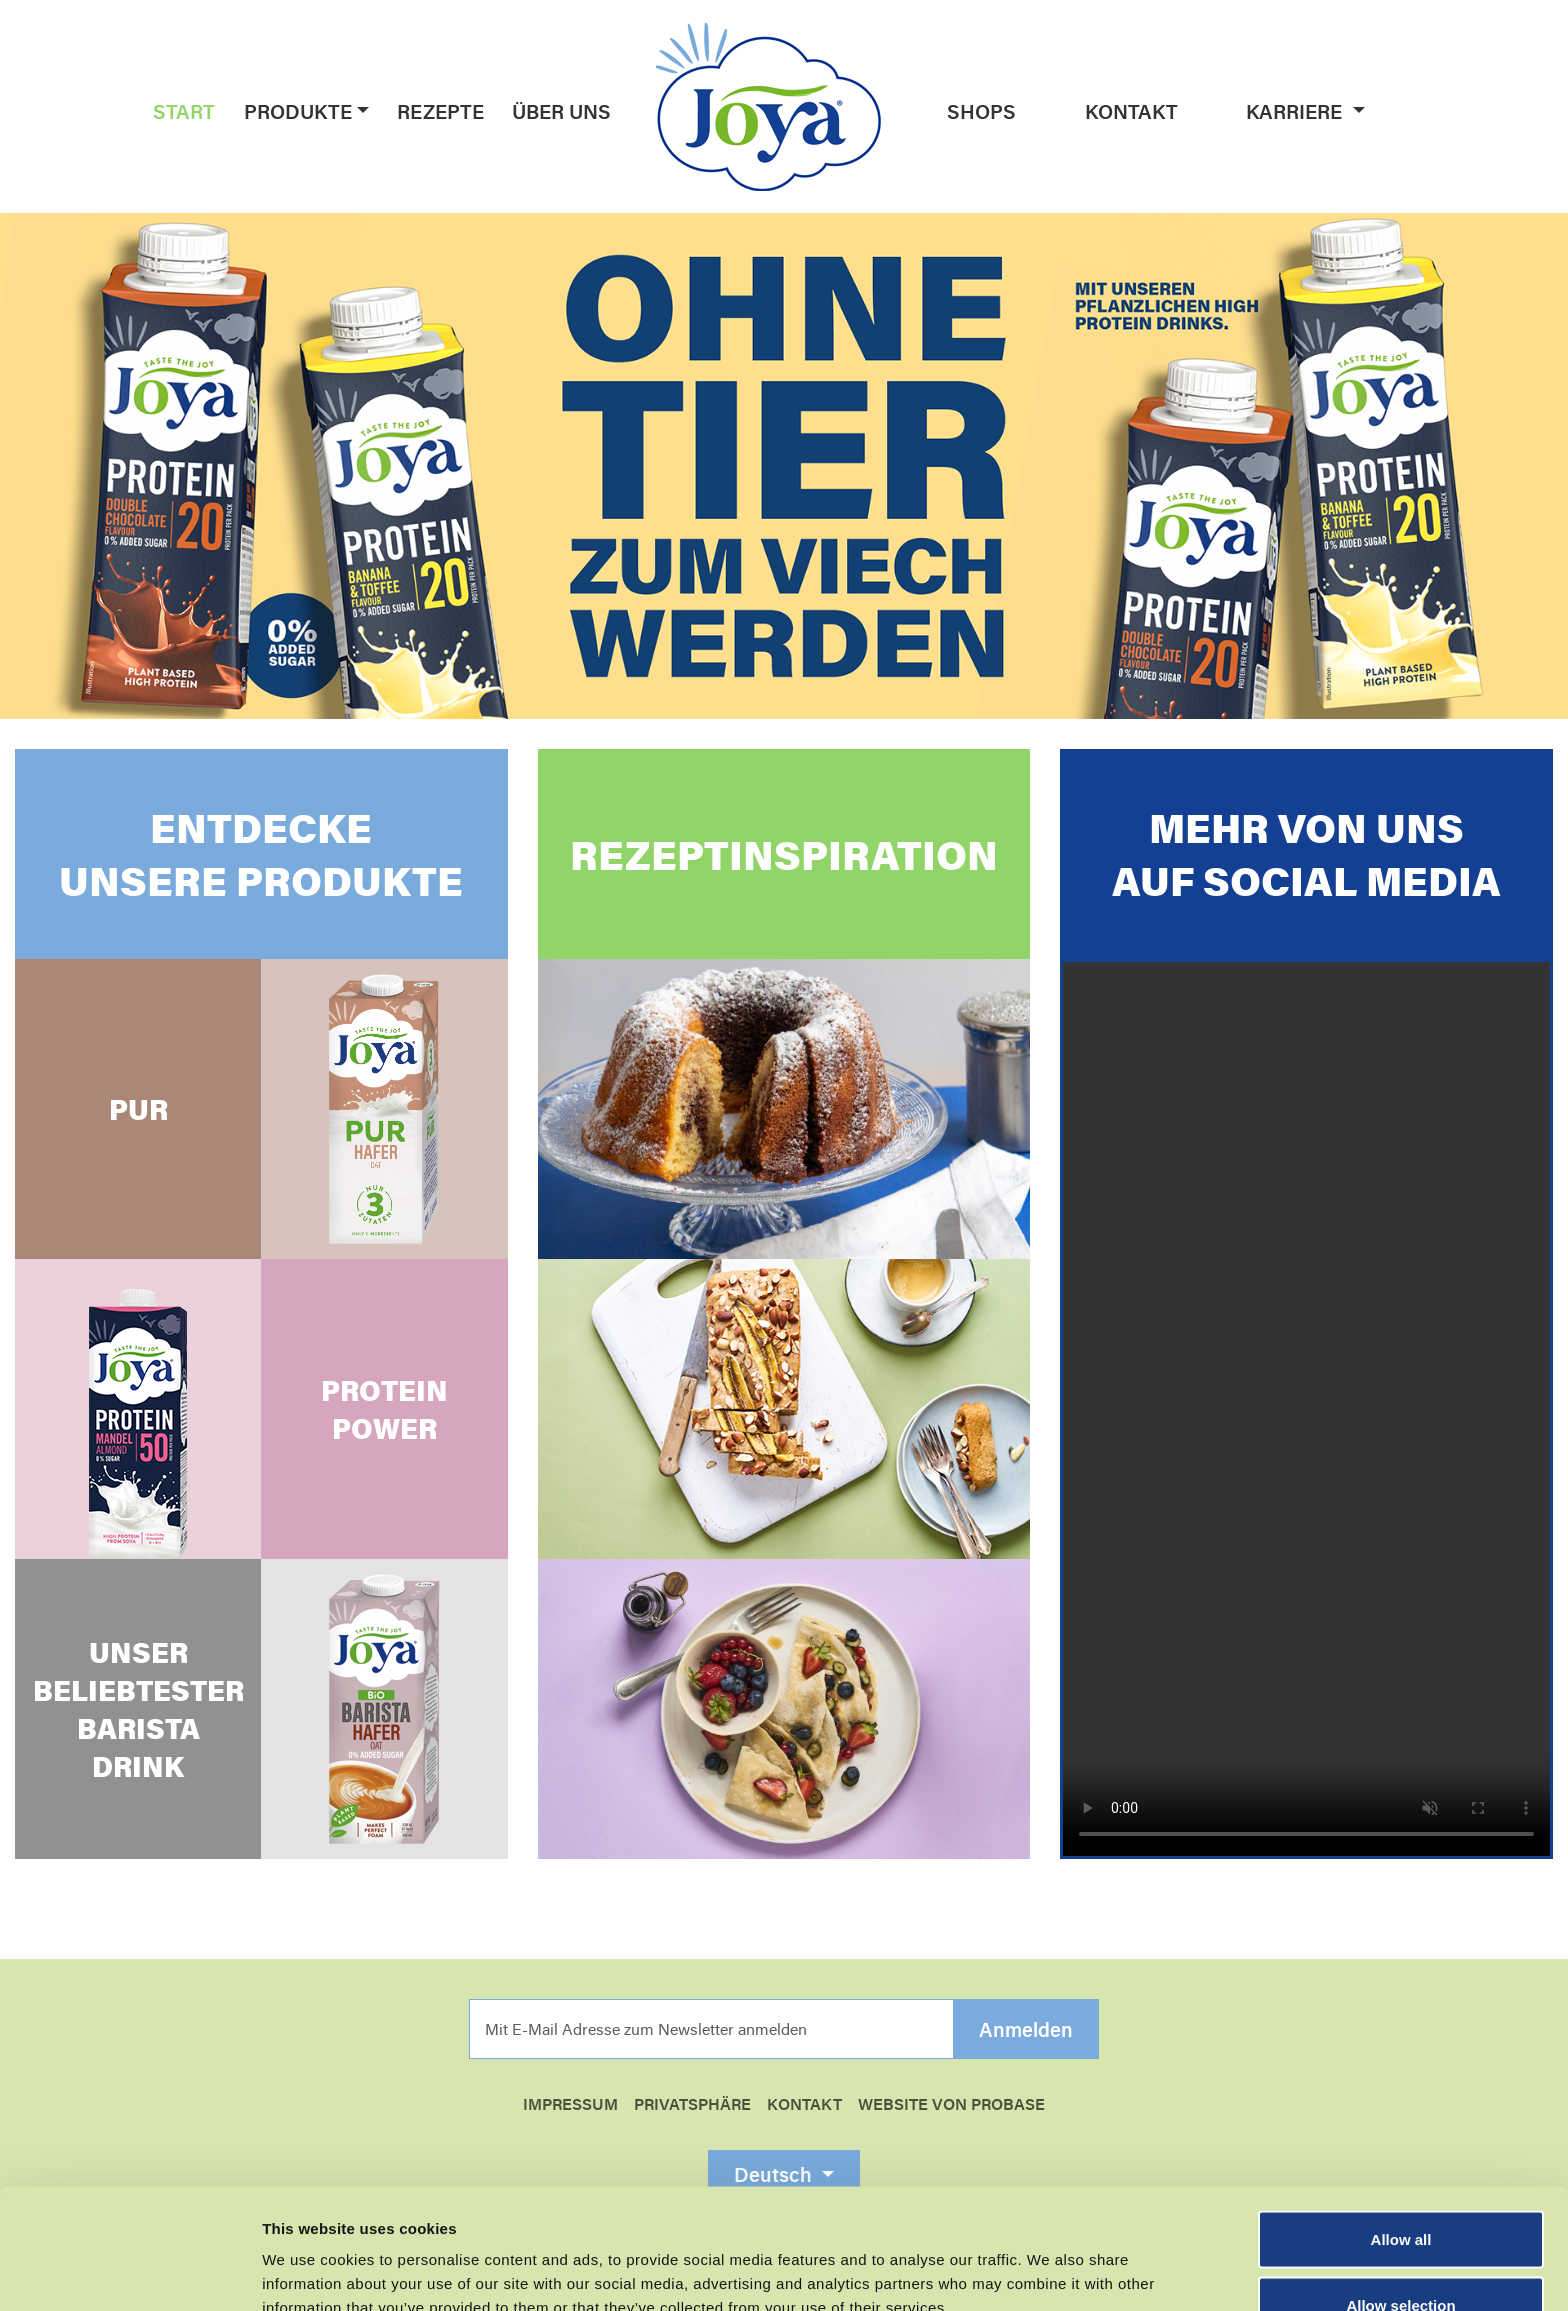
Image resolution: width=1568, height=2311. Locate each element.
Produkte (298, 111)
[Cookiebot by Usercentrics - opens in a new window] (129, 2272)
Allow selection (1400, 2192)
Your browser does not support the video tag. (1306, 1409)
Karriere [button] (1296, 111)
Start (184, 111)
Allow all (1401, 2126)
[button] (360, 111)
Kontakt (1131, 111)
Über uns (561, 111)
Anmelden (1026, 2029)
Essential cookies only (1401, 2257)
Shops (981, 111)
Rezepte (440, 111)
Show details (1049, 2259)
